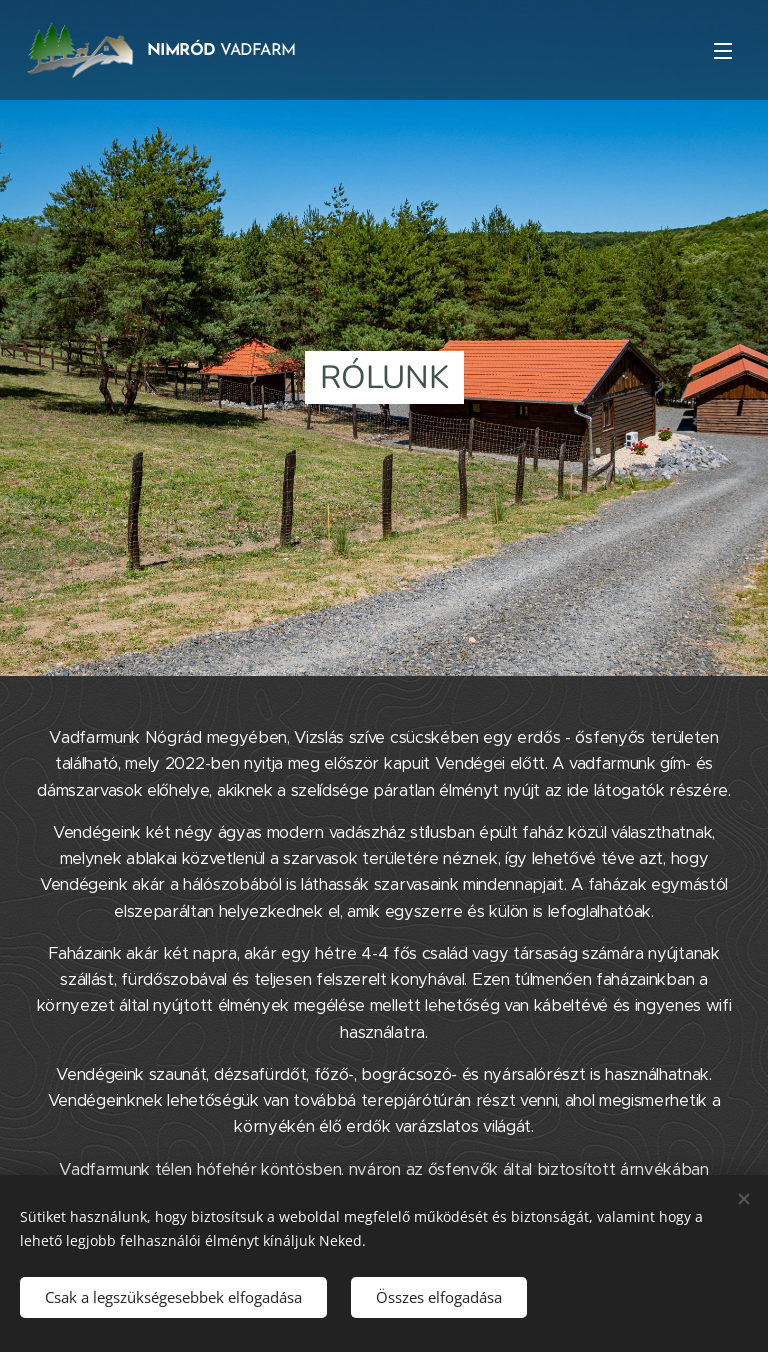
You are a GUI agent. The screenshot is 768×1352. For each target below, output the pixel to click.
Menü (723, 51)
